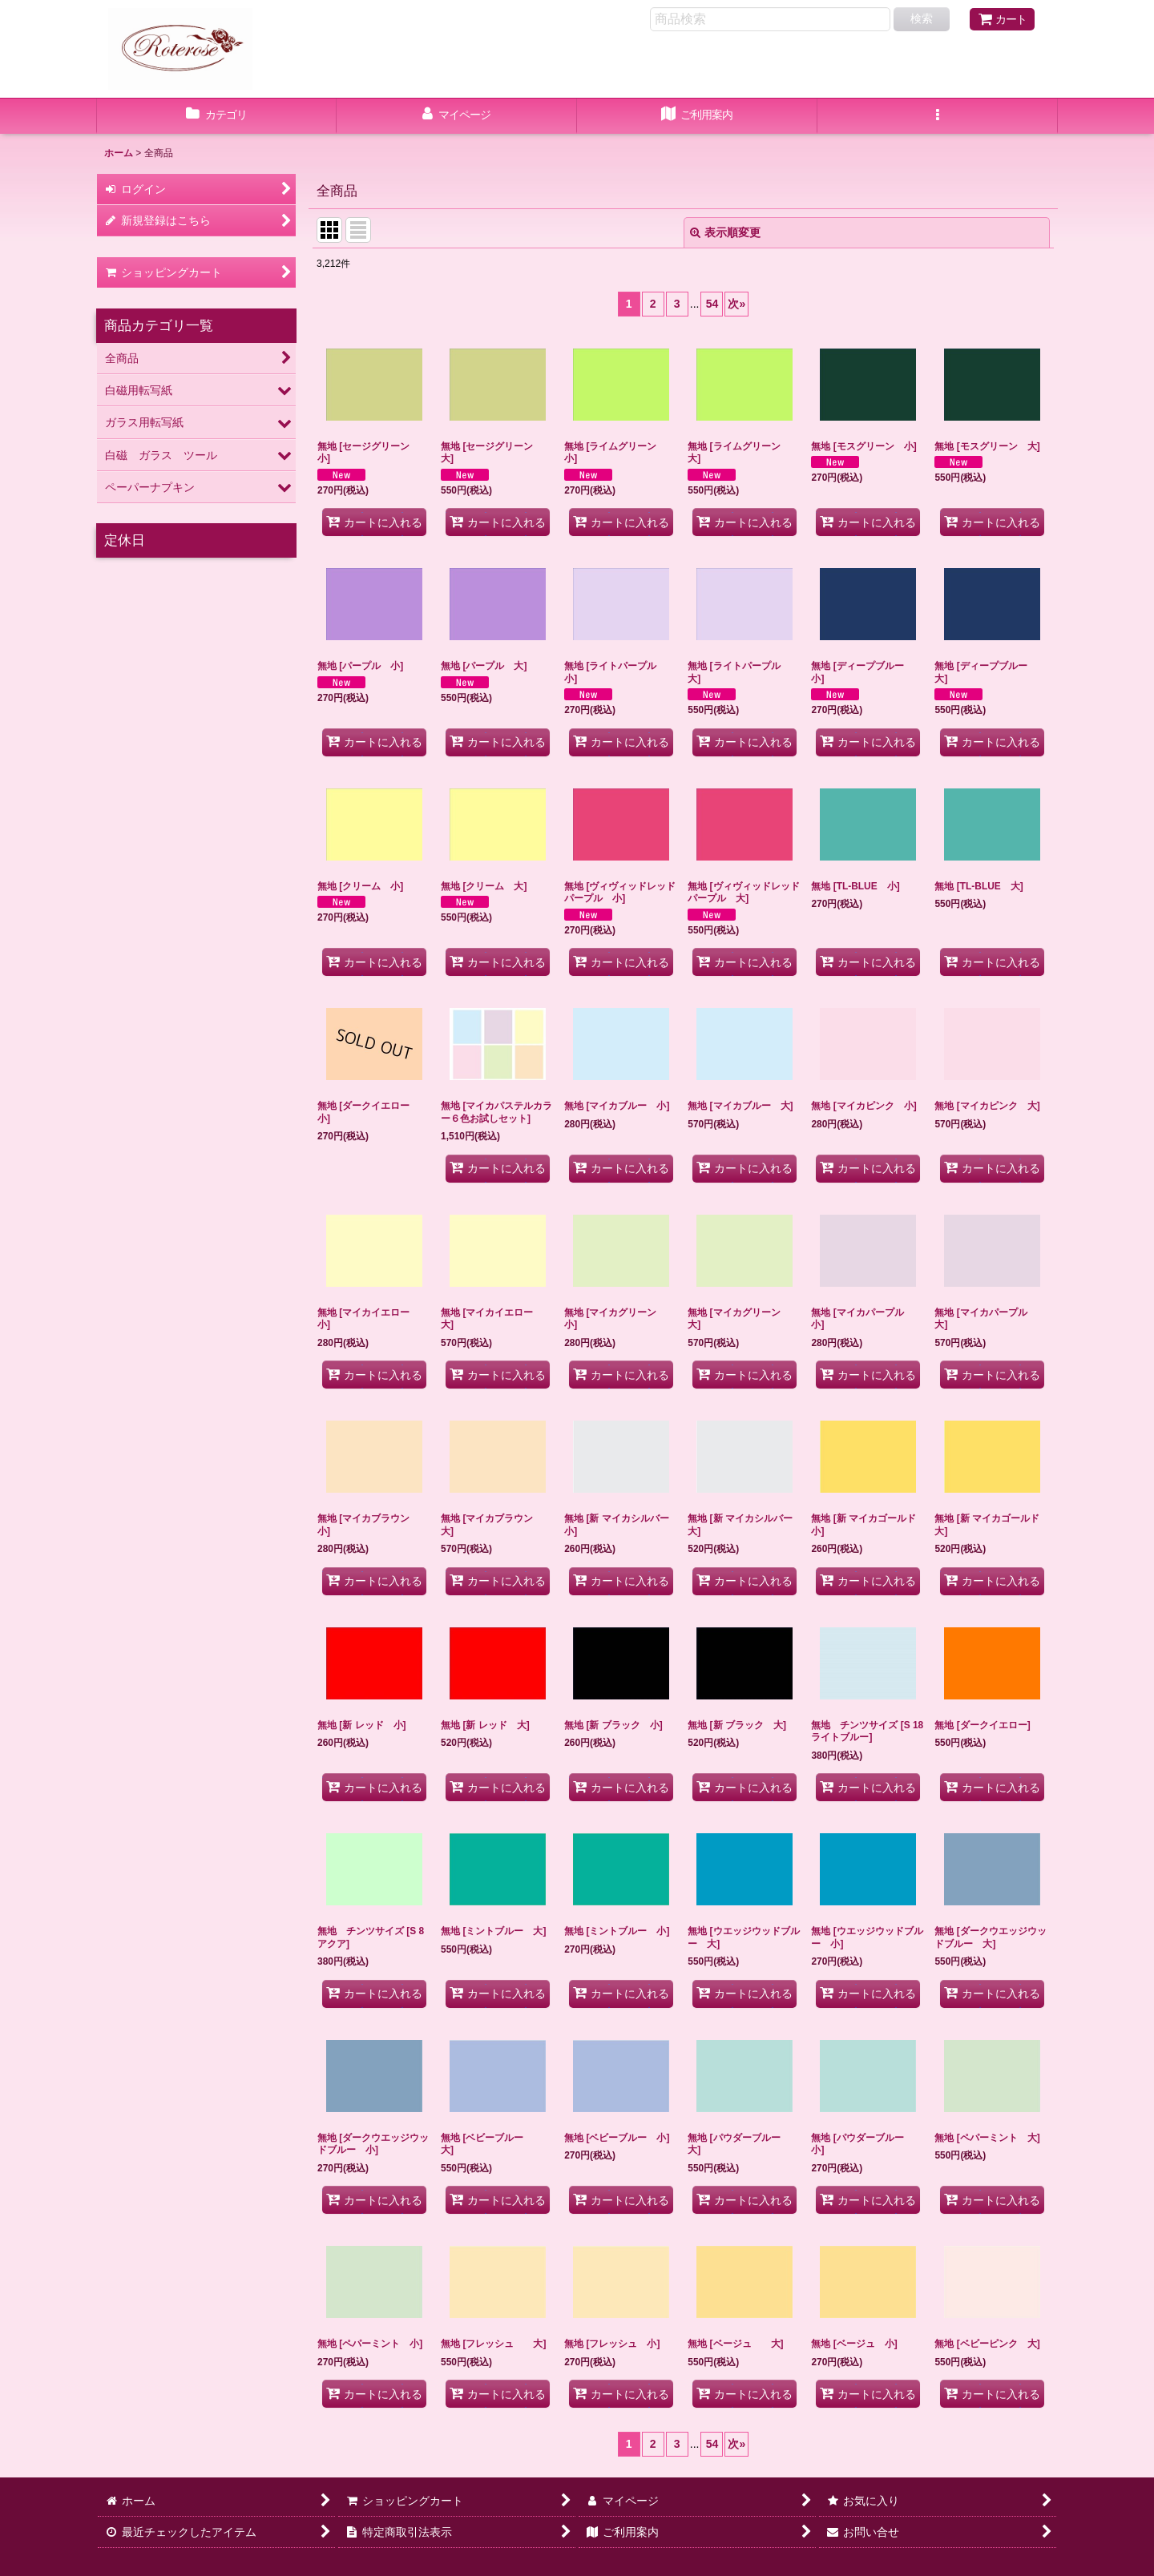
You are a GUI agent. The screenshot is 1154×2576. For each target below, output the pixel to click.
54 (712, 303)
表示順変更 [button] (725, 232)
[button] (937, 116)
